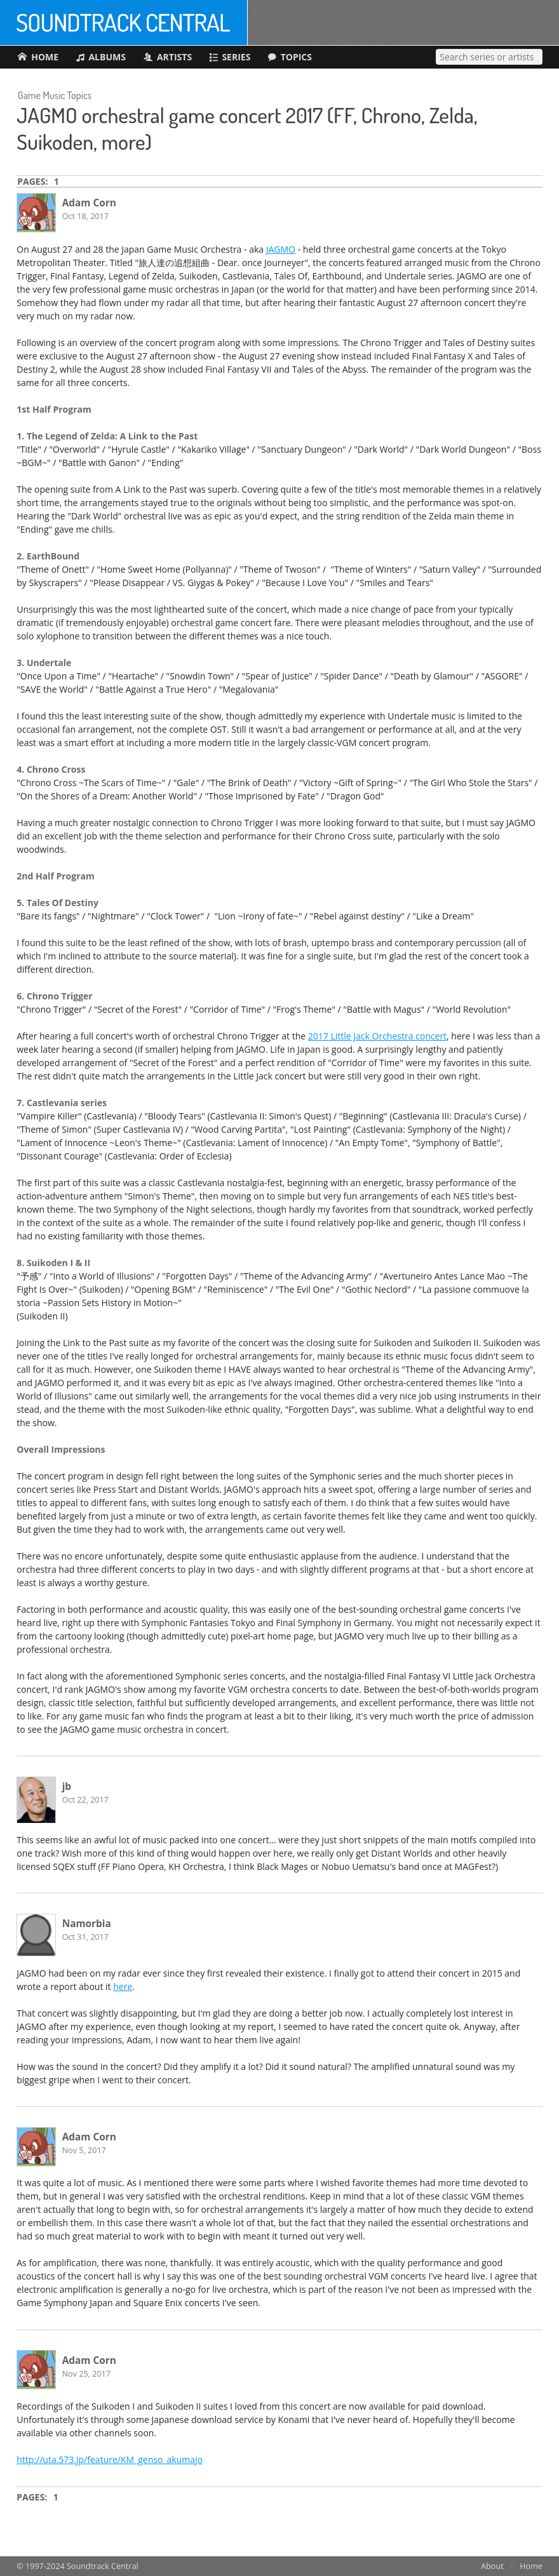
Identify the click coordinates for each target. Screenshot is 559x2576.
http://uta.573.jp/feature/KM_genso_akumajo (110, 2459)
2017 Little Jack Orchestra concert (377, 1036)
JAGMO (280, 249)
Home (531, 2566)
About (492, 2566)
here (122, 1986)
